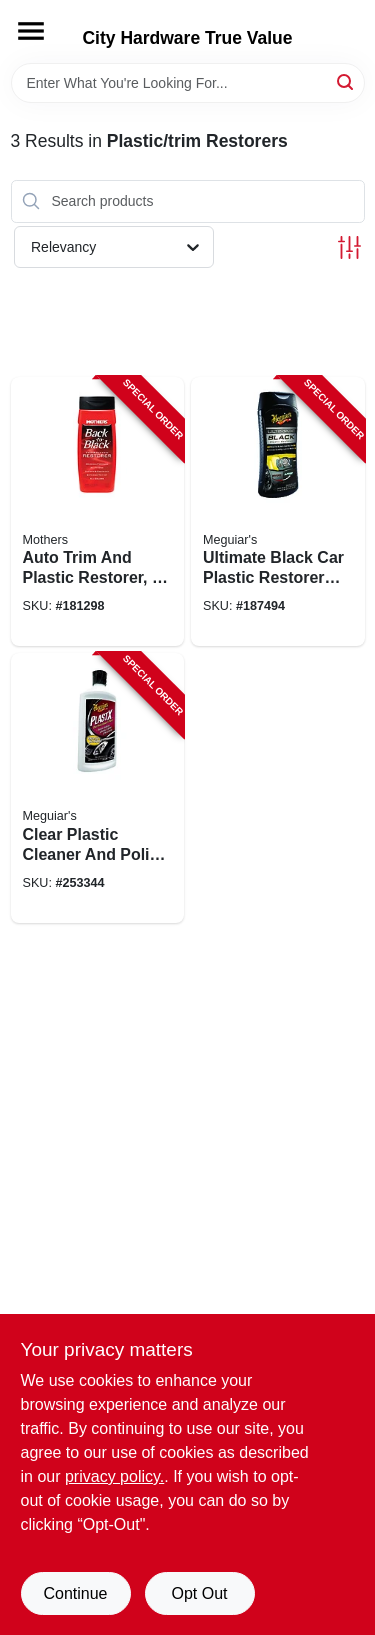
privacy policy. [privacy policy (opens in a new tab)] (114, 1476)
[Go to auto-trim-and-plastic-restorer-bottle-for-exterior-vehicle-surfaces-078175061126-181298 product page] (98, 512)
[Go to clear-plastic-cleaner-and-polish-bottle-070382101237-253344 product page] (98, 788)
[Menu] (31, 31)
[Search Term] (188, 83)
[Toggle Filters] (349, 247)
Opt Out (199, 1593)
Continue (75, 1593)
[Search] (346, 81)
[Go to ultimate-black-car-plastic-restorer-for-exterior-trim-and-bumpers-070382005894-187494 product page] (278, 512)
